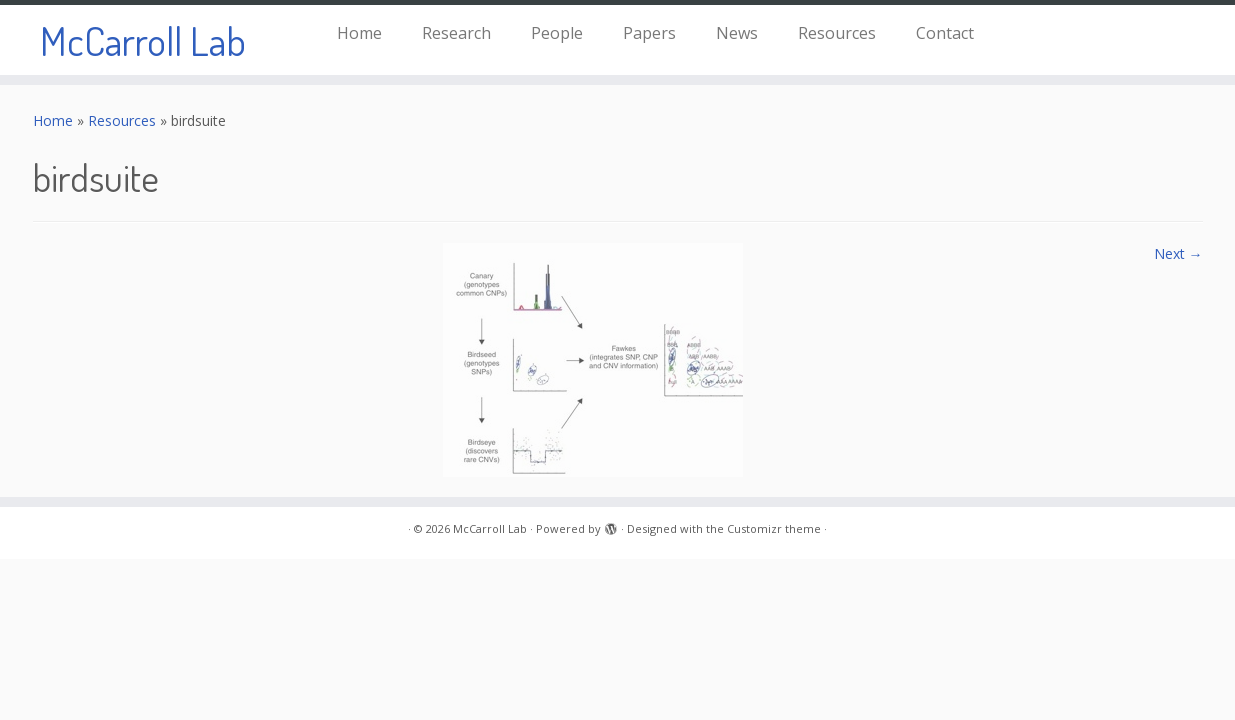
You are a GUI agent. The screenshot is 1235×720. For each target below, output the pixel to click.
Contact (945, 33)
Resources (837, 33)
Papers (649, 33)
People (557, 33)
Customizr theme (774, 528)
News (737, 33)
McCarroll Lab (143, 40)
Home (359, 33)
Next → (1178, 253)
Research (456, 33)
